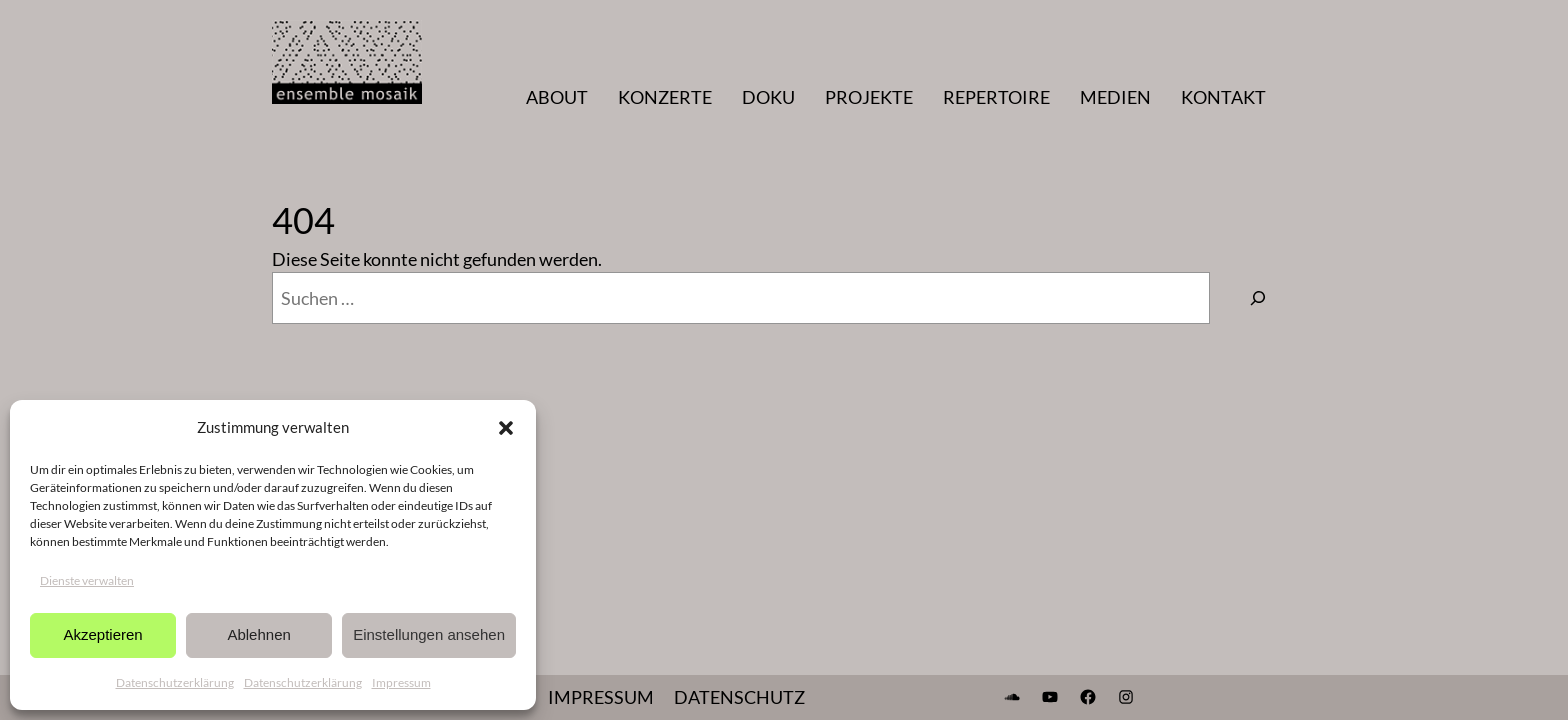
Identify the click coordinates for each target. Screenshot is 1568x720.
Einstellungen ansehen (429, 634)
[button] (506, 428)
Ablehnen (258, 634)
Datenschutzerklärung (175, 682)
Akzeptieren (102, 634)
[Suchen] (1258, 298)
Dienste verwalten (87, 580)
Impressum (401, 682)
